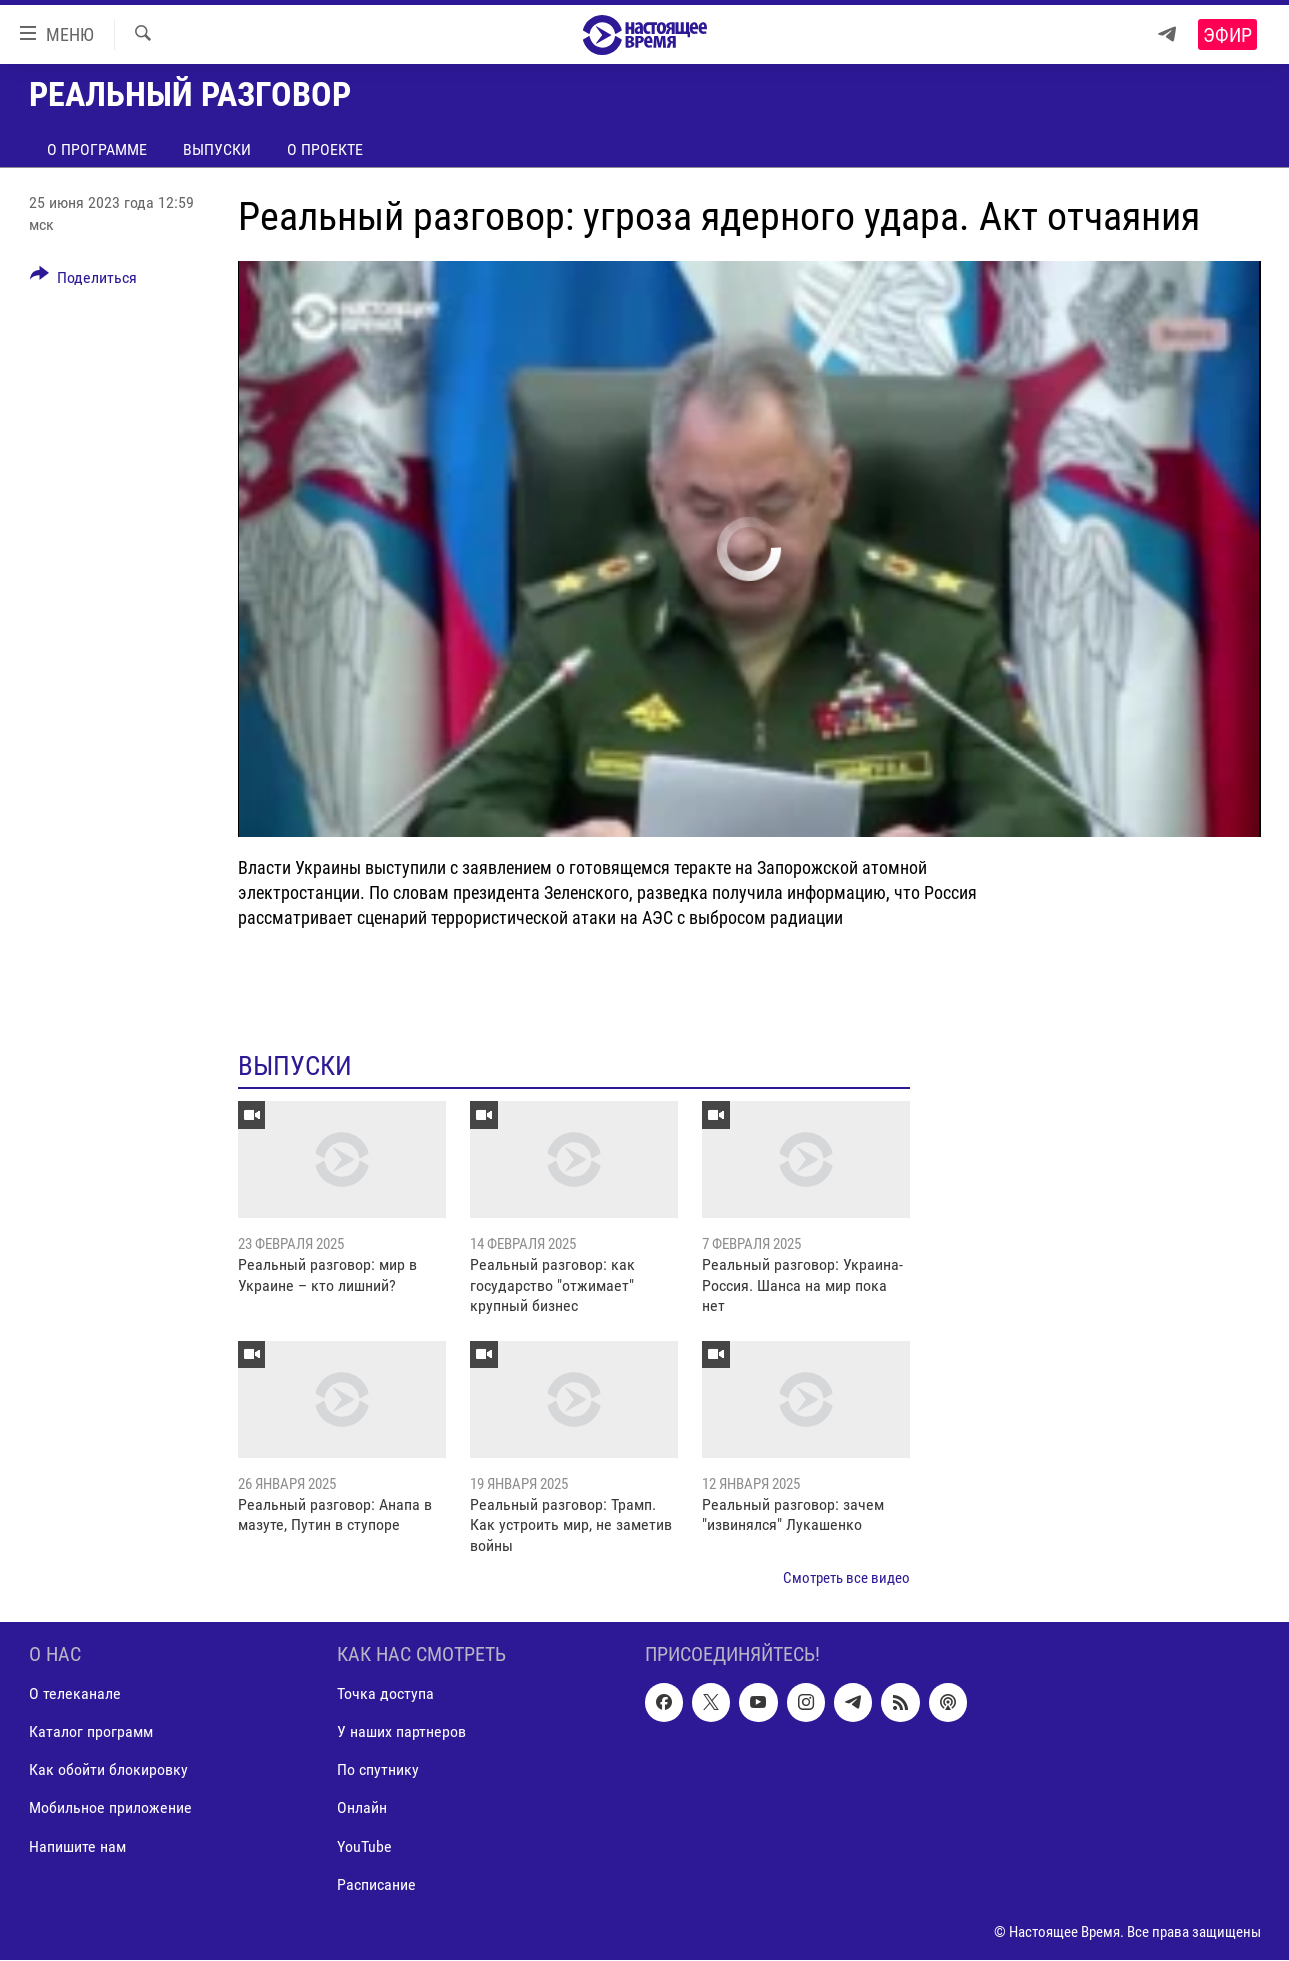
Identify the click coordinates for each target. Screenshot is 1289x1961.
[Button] (84, 281)
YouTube (364, 1846)
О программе (97, 149)
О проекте (325, 149)
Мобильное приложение (110, 1808)
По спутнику (378, 1770)
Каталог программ (91, 1732)
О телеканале (75, 1694)
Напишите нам (77, 1846)
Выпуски (217, 149)
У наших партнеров (401, 1732)
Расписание (376, 1884)
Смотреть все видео (846, 1578)
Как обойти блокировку (108, 1770)
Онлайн (362, 1808)
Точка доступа (385, 1694)
